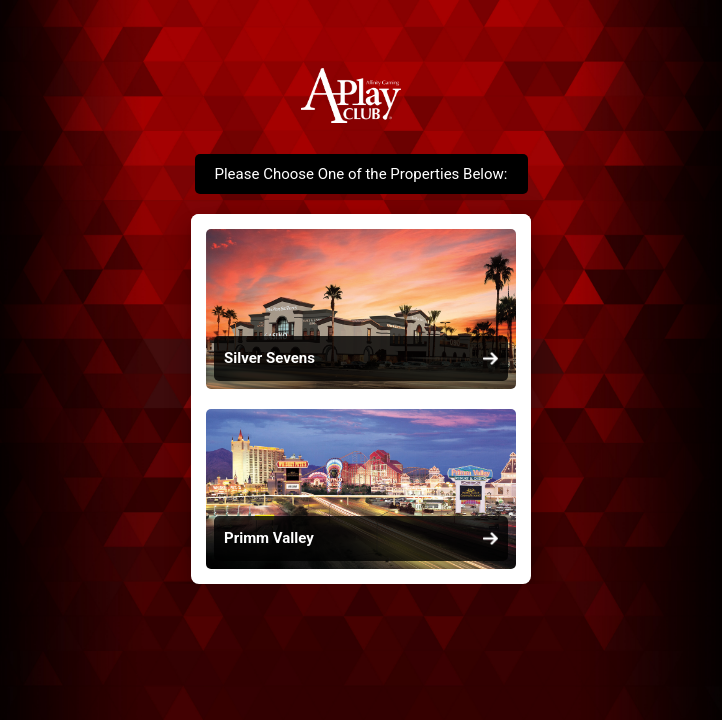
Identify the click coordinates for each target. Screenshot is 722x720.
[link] (361, 309)
